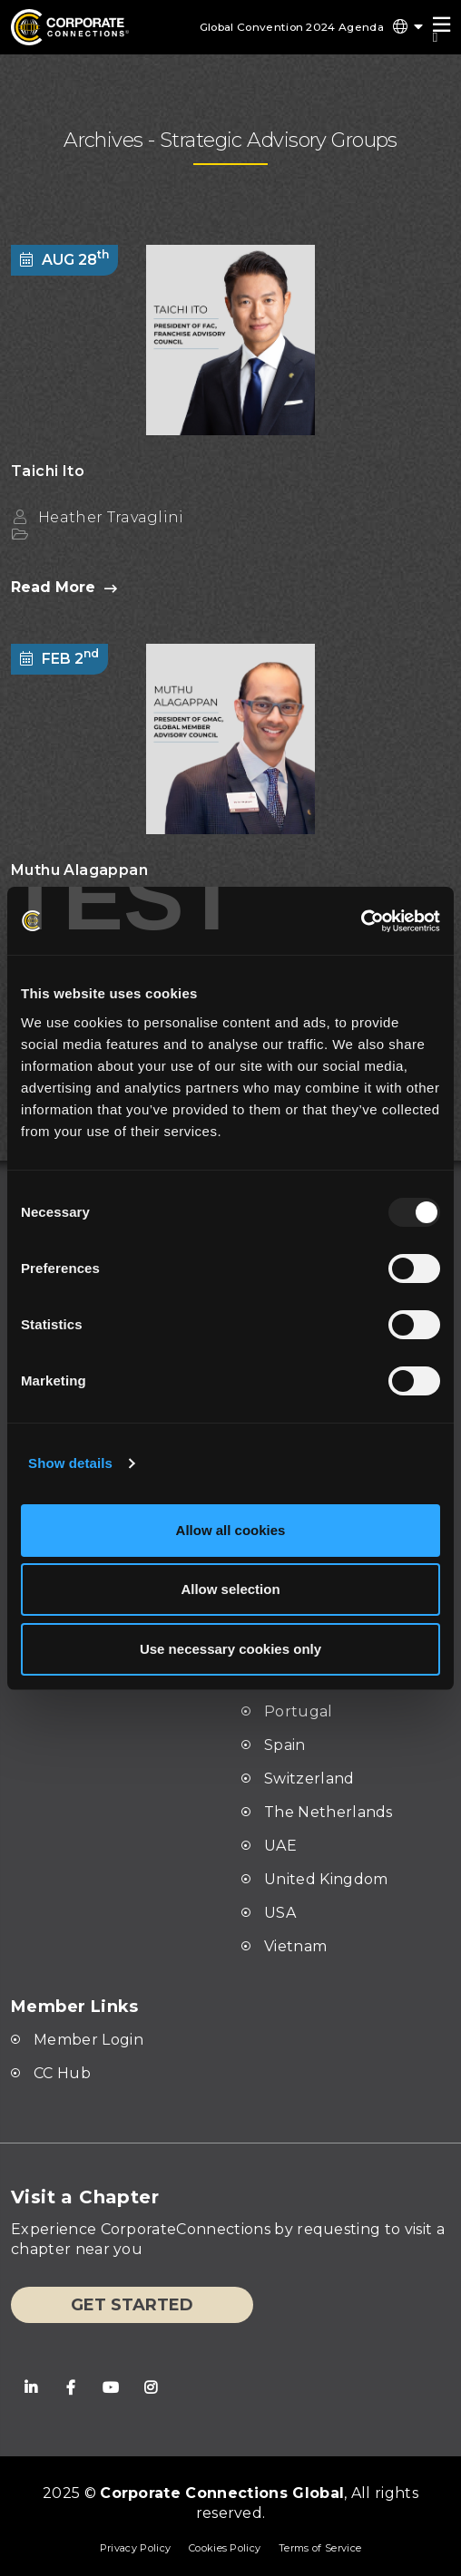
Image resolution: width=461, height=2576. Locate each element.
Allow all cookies (231, 1530)
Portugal (298, 1711)
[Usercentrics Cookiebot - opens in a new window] (305, 921)
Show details (70, 1463)
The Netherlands (328, 1812)
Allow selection (230, 1589)
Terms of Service (320, 2548)
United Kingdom (325, 1879)
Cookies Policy (224, 2548)
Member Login (88, 2039)
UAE (280, 1845)
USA (280, 1912)
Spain (285, 1745)
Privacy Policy (134, 2548)
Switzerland (309, 1778)
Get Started (132, 2305)
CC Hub (62, 2073)
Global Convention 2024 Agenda (288, 27)
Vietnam (295, 1946)
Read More (64, 587)
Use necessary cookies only (230, 1649)
